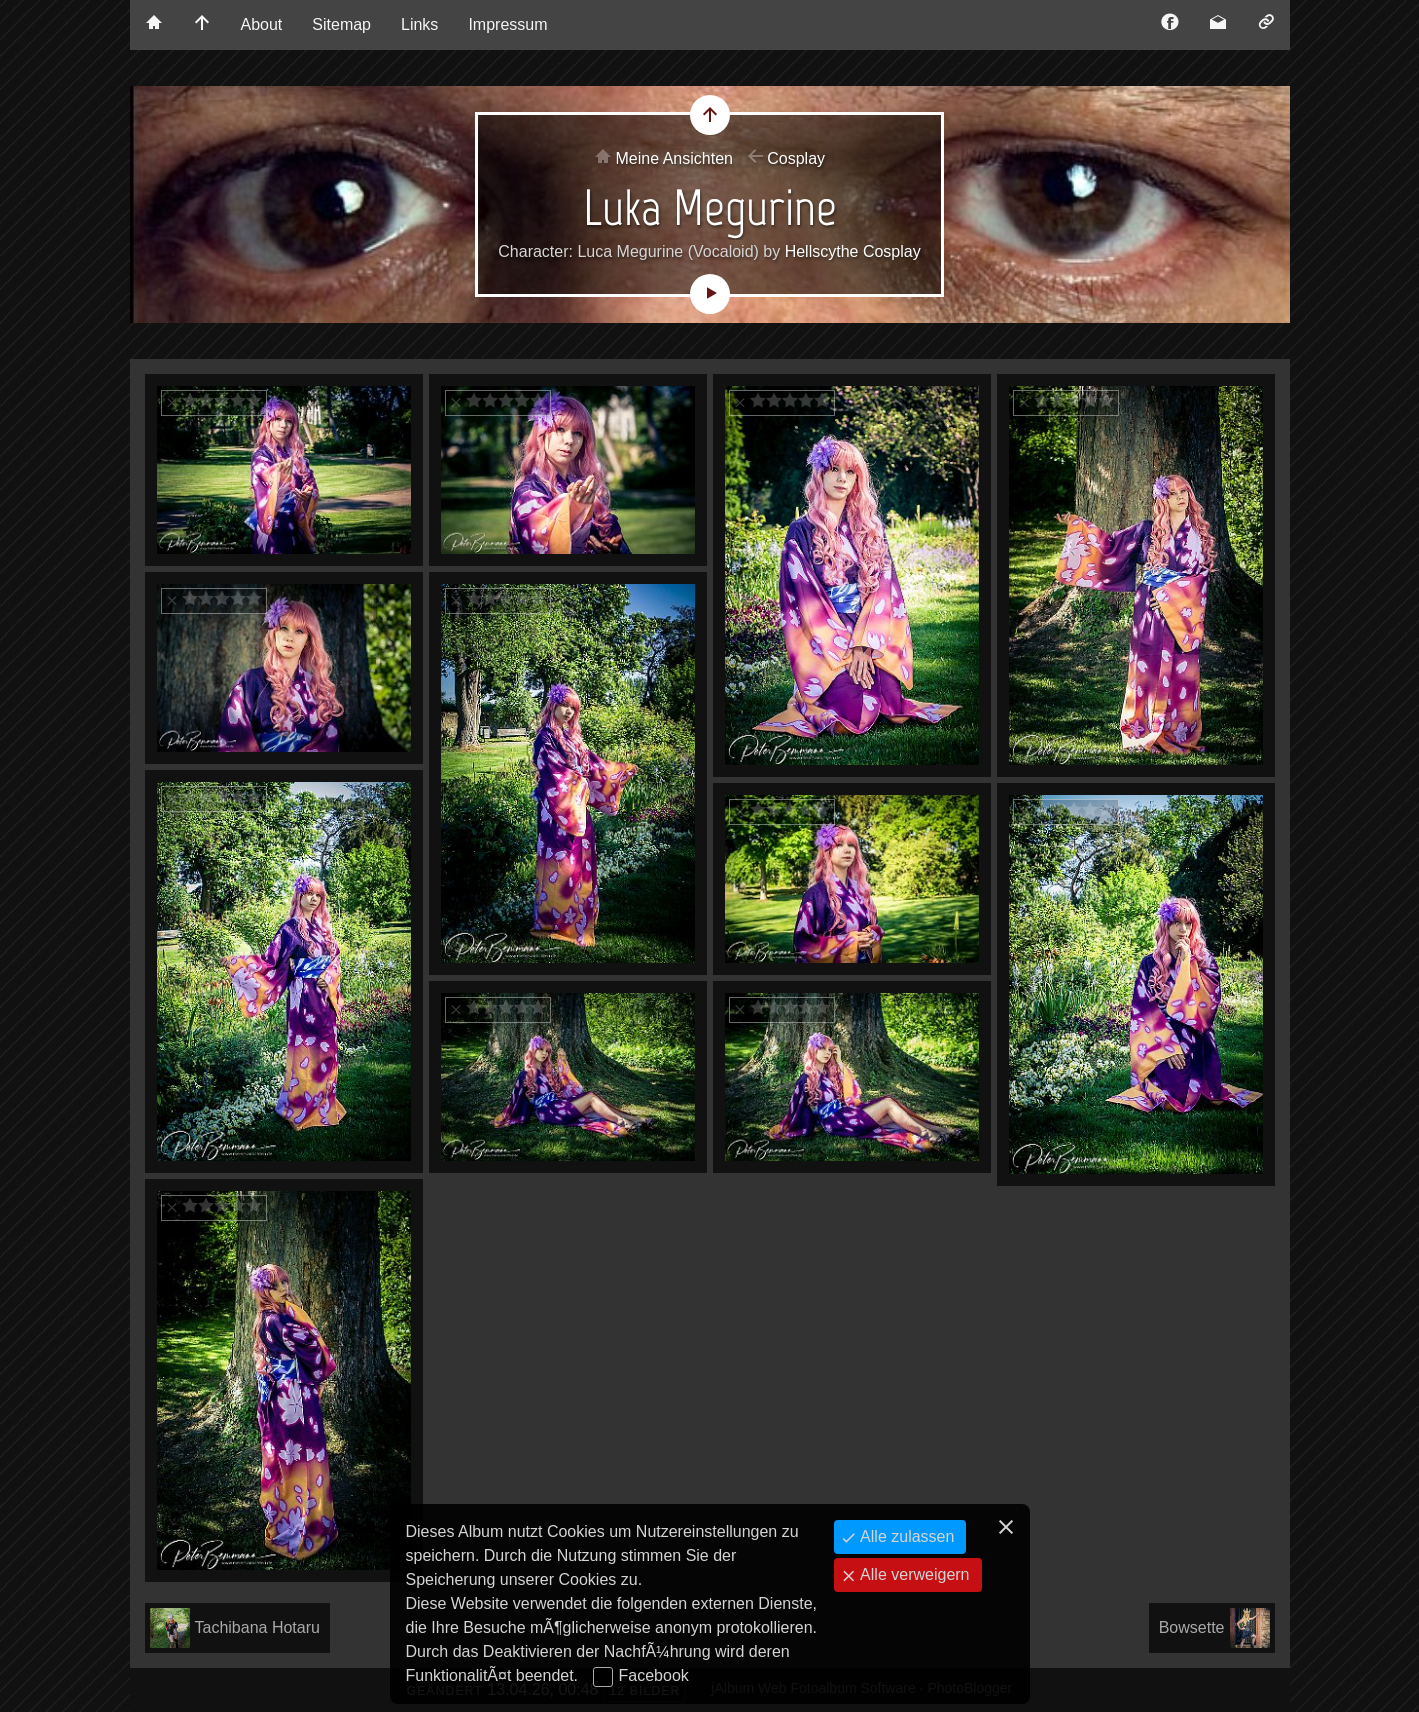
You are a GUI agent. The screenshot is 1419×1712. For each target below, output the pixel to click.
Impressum (507, 24)
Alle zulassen (905, 1536)
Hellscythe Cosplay (853, 251)
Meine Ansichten (674, 158)
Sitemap (341, 24)
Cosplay (796, 158)
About (262, 24)
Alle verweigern (913, 1574)
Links (419, 24)
